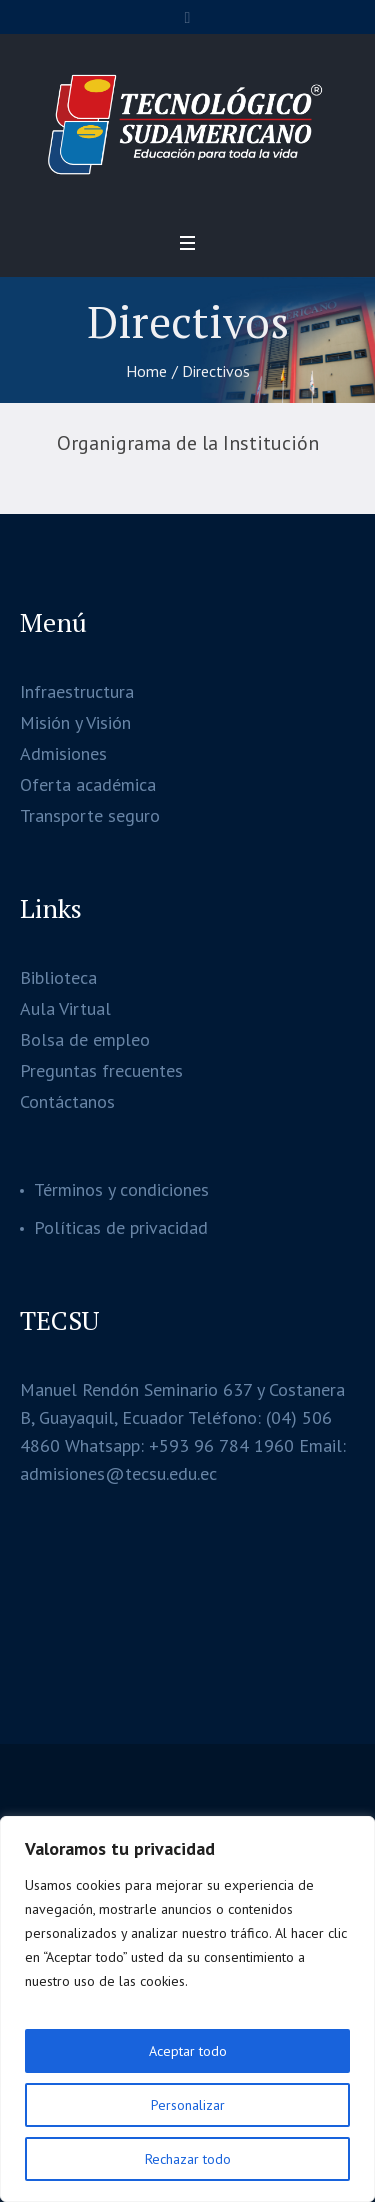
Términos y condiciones (121, 1189)
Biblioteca (58, 977)
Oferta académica (88, 784)
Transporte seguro (90, 815)
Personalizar (188, 2105)
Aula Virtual (65, 1008)
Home (146, 371)
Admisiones (63, 753)
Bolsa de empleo (85, 1039)
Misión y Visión (75, 722)
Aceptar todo (188, 2051)
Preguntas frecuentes (101, 1070)
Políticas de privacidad (121, 1227)
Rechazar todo (188, 2159)
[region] (187, 2009)
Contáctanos (67, 1101)
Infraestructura (77, 691)
